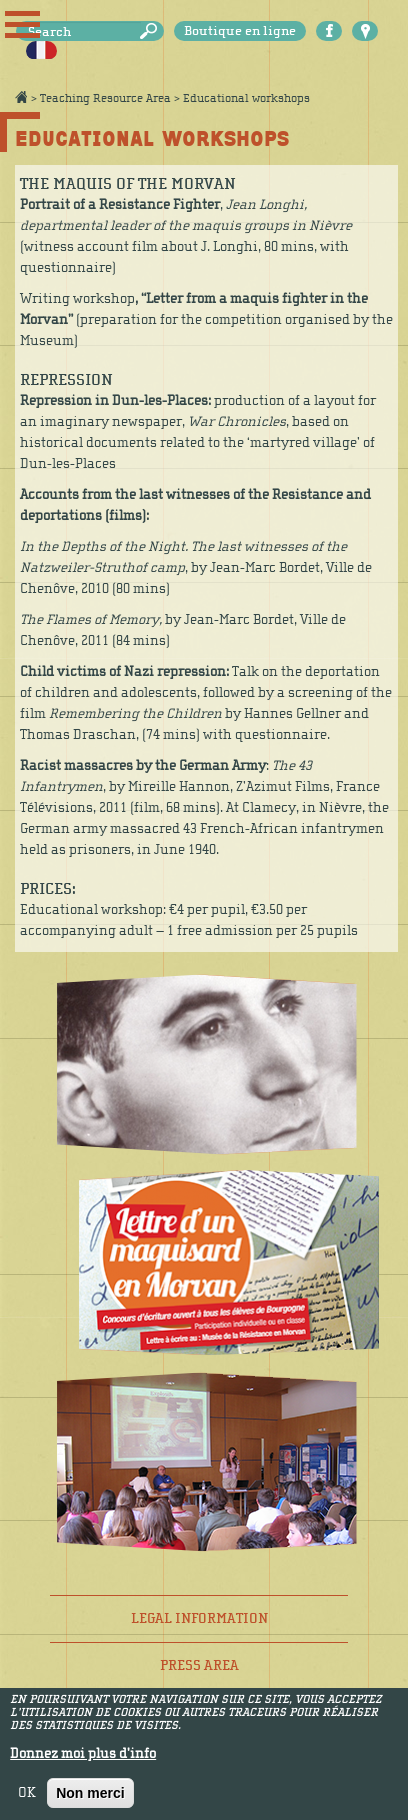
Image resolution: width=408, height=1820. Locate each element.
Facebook (329, 31)
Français (41, 51)
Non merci (90, 1801)
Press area (199, 1665)
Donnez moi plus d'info (83, 1762)
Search (152, 31)
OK (27, 1801)
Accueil (21, 97)
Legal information (199, 1618)
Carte (365, 31)
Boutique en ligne (240, 31)
